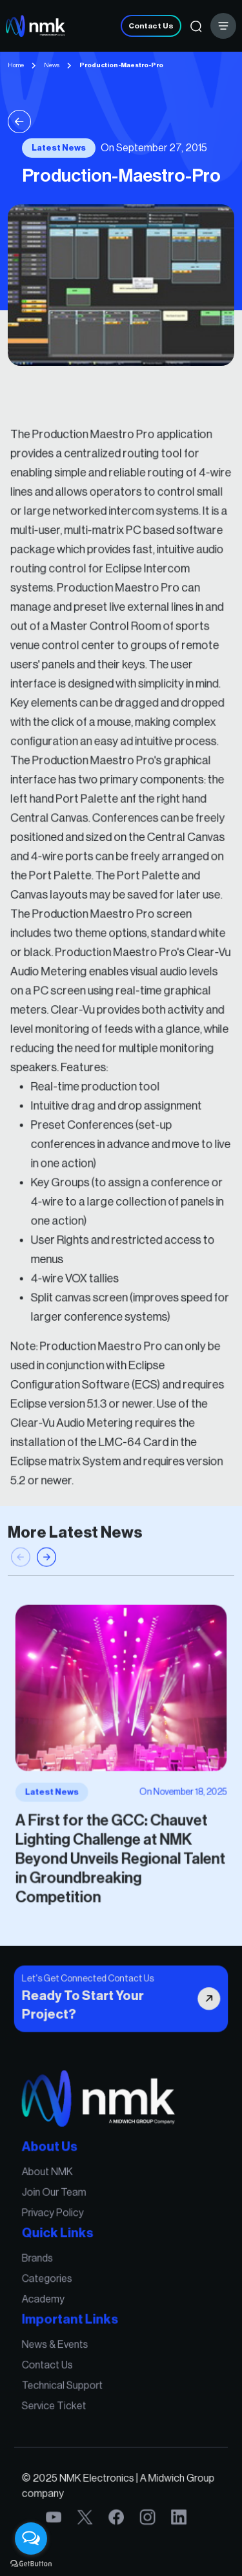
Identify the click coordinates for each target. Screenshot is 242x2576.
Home (16, 65)
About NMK (52, 2180)
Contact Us (151, 26)
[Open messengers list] (31, 2538)
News (51, 65)
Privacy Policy (57, 2218)
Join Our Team (58, 2199)
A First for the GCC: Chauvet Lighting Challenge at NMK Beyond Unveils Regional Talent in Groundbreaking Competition (120, 1852)
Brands (42, 2260)
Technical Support (66, 2379)
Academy (48, 2298)
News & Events (59, 2341)
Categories (52, 2279)
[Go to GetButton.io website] (31, 2563)
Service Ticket (58, 2398)
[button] (46, 1568)
